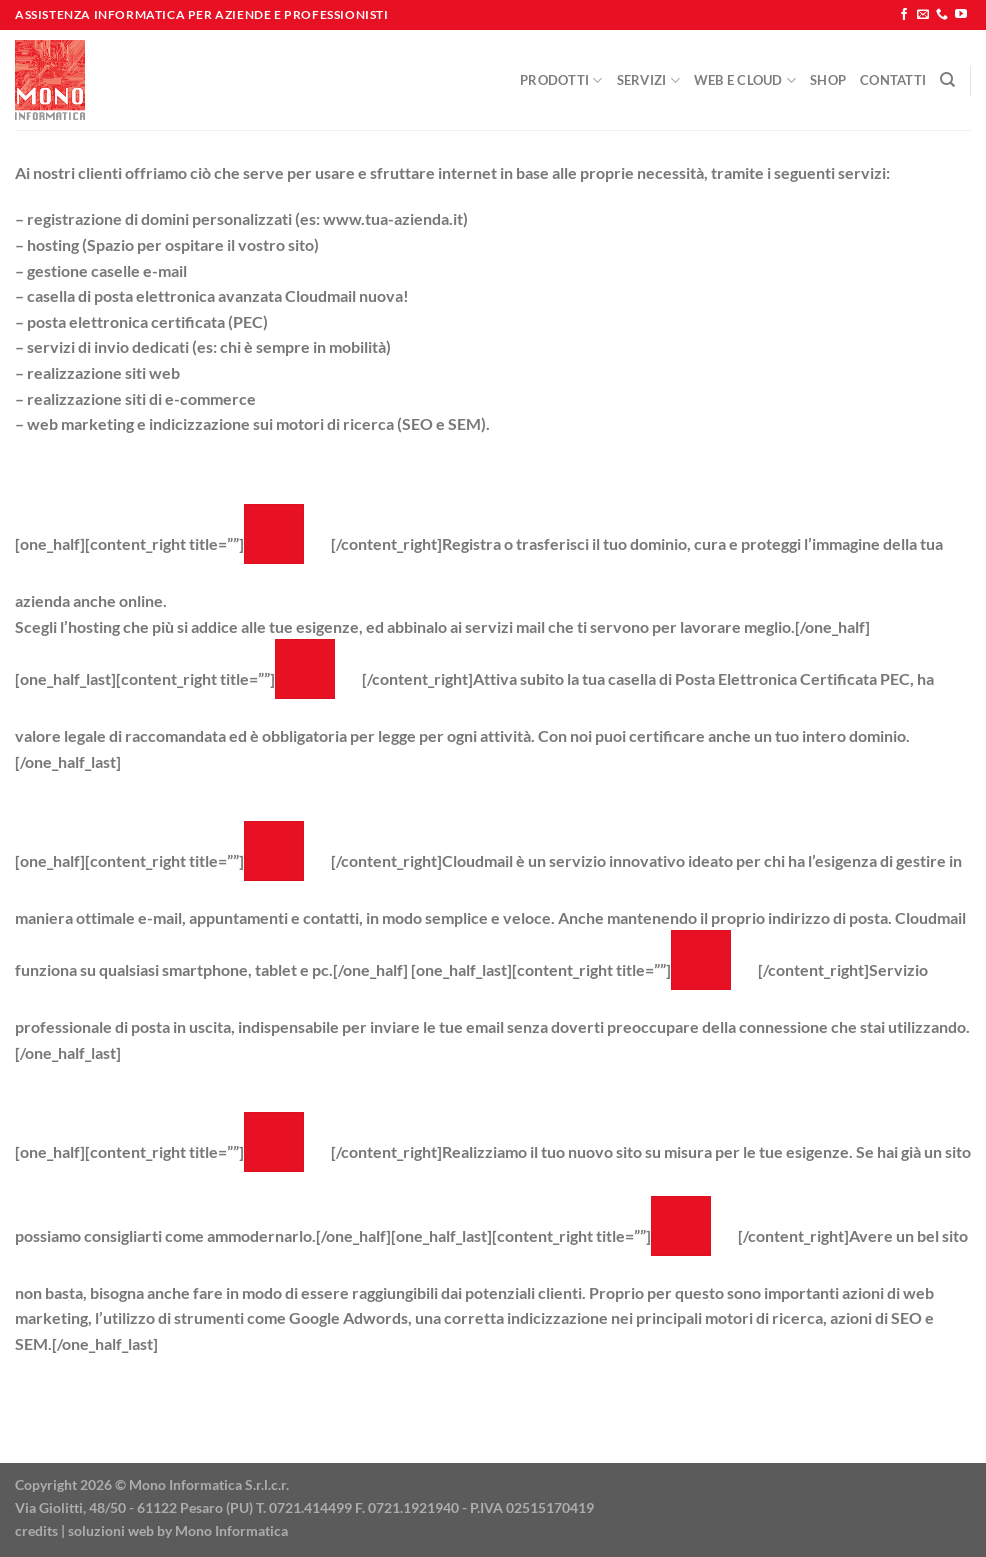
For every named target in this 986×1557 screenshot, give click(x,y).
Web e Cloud (745, 80)
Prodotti (561, 80)
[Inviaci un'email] (923, 15)
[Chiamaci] (942, 15)
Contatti (893, 80)
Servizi (648, 80)
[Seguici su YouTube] (961, 15)
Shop (828, 80)
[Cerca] (947, 80)
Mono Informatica (231, 1530)
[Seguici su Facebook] (904, 15)
